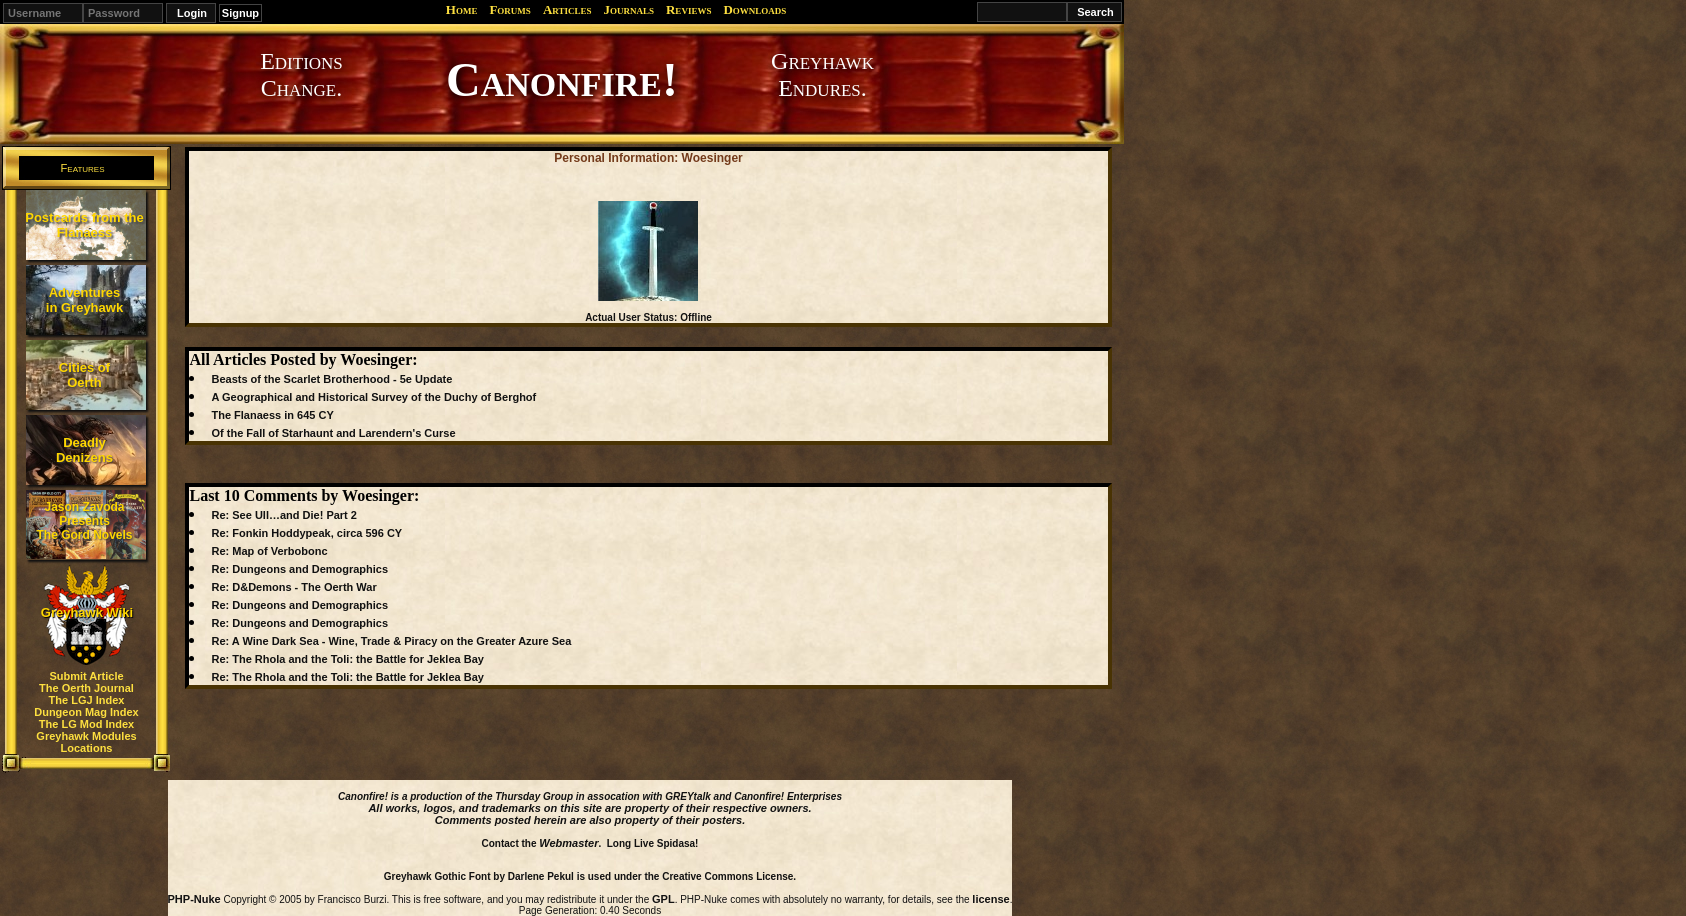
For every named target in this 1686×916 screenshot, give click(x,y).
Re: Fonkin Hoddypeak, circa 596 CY (306, 533)
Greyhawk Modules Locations (86, 742)
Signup (240, 13)
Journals (628, 9)
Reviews (688, 9)
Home (462, 9)
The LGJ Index (87, 700)
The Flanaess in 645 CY (272, 415)
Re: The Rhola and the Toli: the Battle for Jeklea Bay (347, 659)
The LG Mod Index (86, 724)
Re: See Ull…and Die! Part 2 (284, 515)
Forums (509, 9)
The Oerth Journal (86, 688)
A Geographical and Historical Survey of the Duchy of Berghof (373, 397)
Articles (567, 9)
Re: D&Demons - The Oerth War (293, 587)
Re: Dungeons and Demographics (299, 569)
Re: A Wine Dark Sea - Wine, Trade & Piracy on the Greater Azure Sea (391, 641)
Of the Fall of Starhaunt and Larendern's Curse (333, 433)
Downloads (754, 9)
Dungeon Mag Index (86, 712)
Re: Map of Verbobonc (269, 551)
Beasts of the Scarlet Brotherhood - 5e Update (331, 379)
